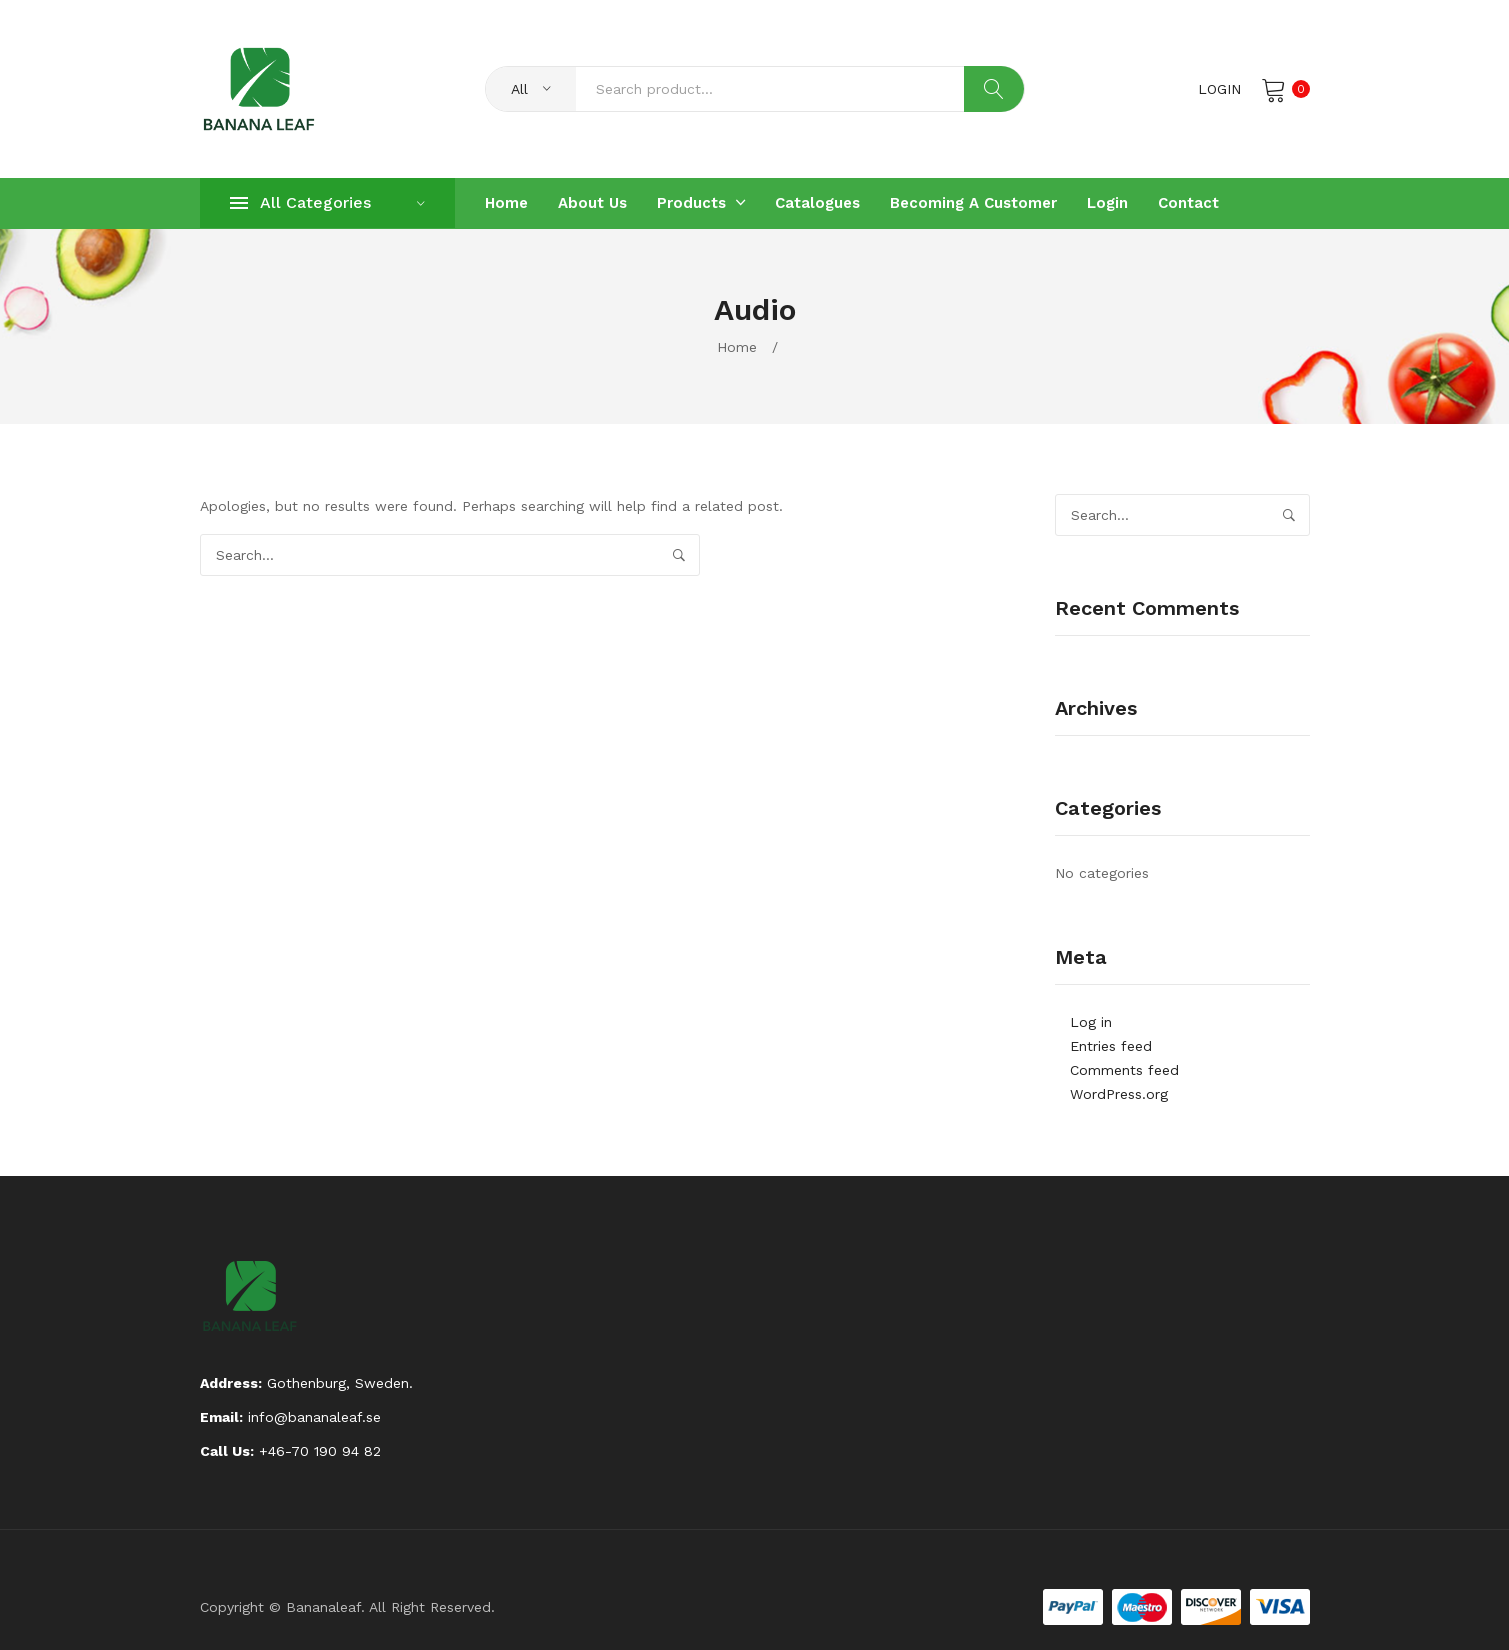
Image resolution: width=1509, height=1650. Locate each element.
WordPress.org (1119, 1094)
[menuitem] (506, 203)
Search (994, 89)
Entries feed (1111, 1046)
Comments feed (1124, 1070)
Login (1219, 89)
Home (737, 347)
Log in (1091, 1022)
